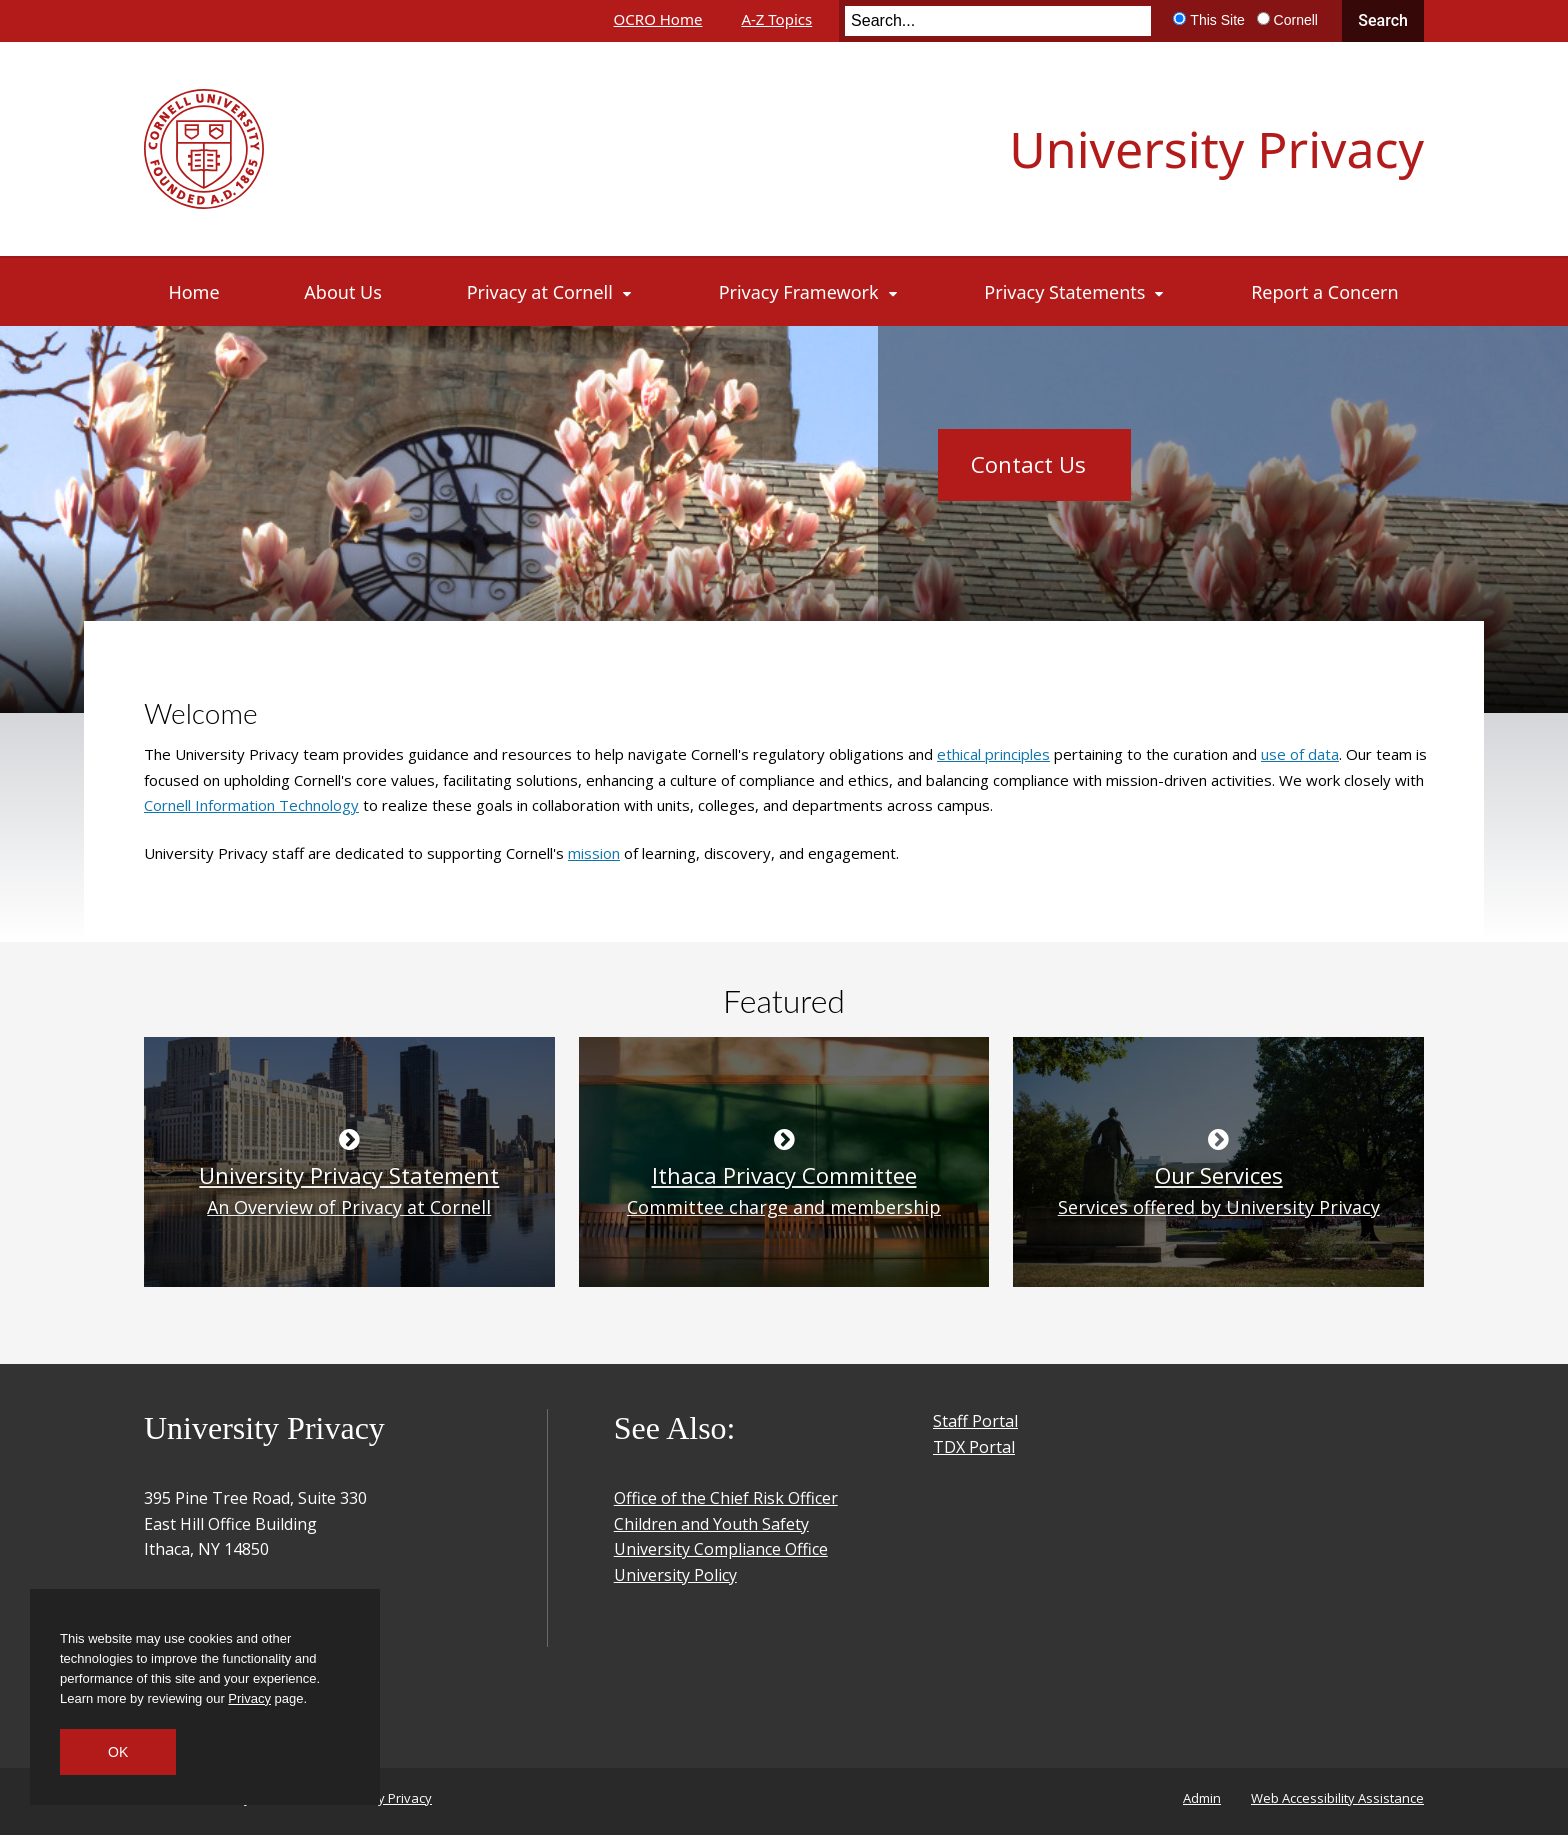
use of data (1300, 754)
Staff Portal (975, 1421)
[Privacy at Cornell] (550, 292)
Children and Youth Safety (711, 1524)
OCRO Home (658, 19)
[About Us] (342, 292)
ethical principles (993, 754)
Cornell (1296, 20)
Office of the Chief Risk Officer (726, 1498)
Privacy (249, 1698)
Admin (1202, 1798)
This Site (1217, 20)
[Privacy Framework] (809, 292)
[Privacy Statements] (1075, 292)
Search (1383, 20)
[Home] (194, 292)
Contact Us (1028, 464)
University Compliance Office (721, 1549)
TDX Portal (974, 1447)
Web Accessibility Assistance (1337, 1798)
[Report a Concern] (1324, 292)
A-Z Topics (776, 19)
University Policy (675, 1575)
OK (118, 1752)
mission (594, 853)
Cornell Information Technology (251, 805)
